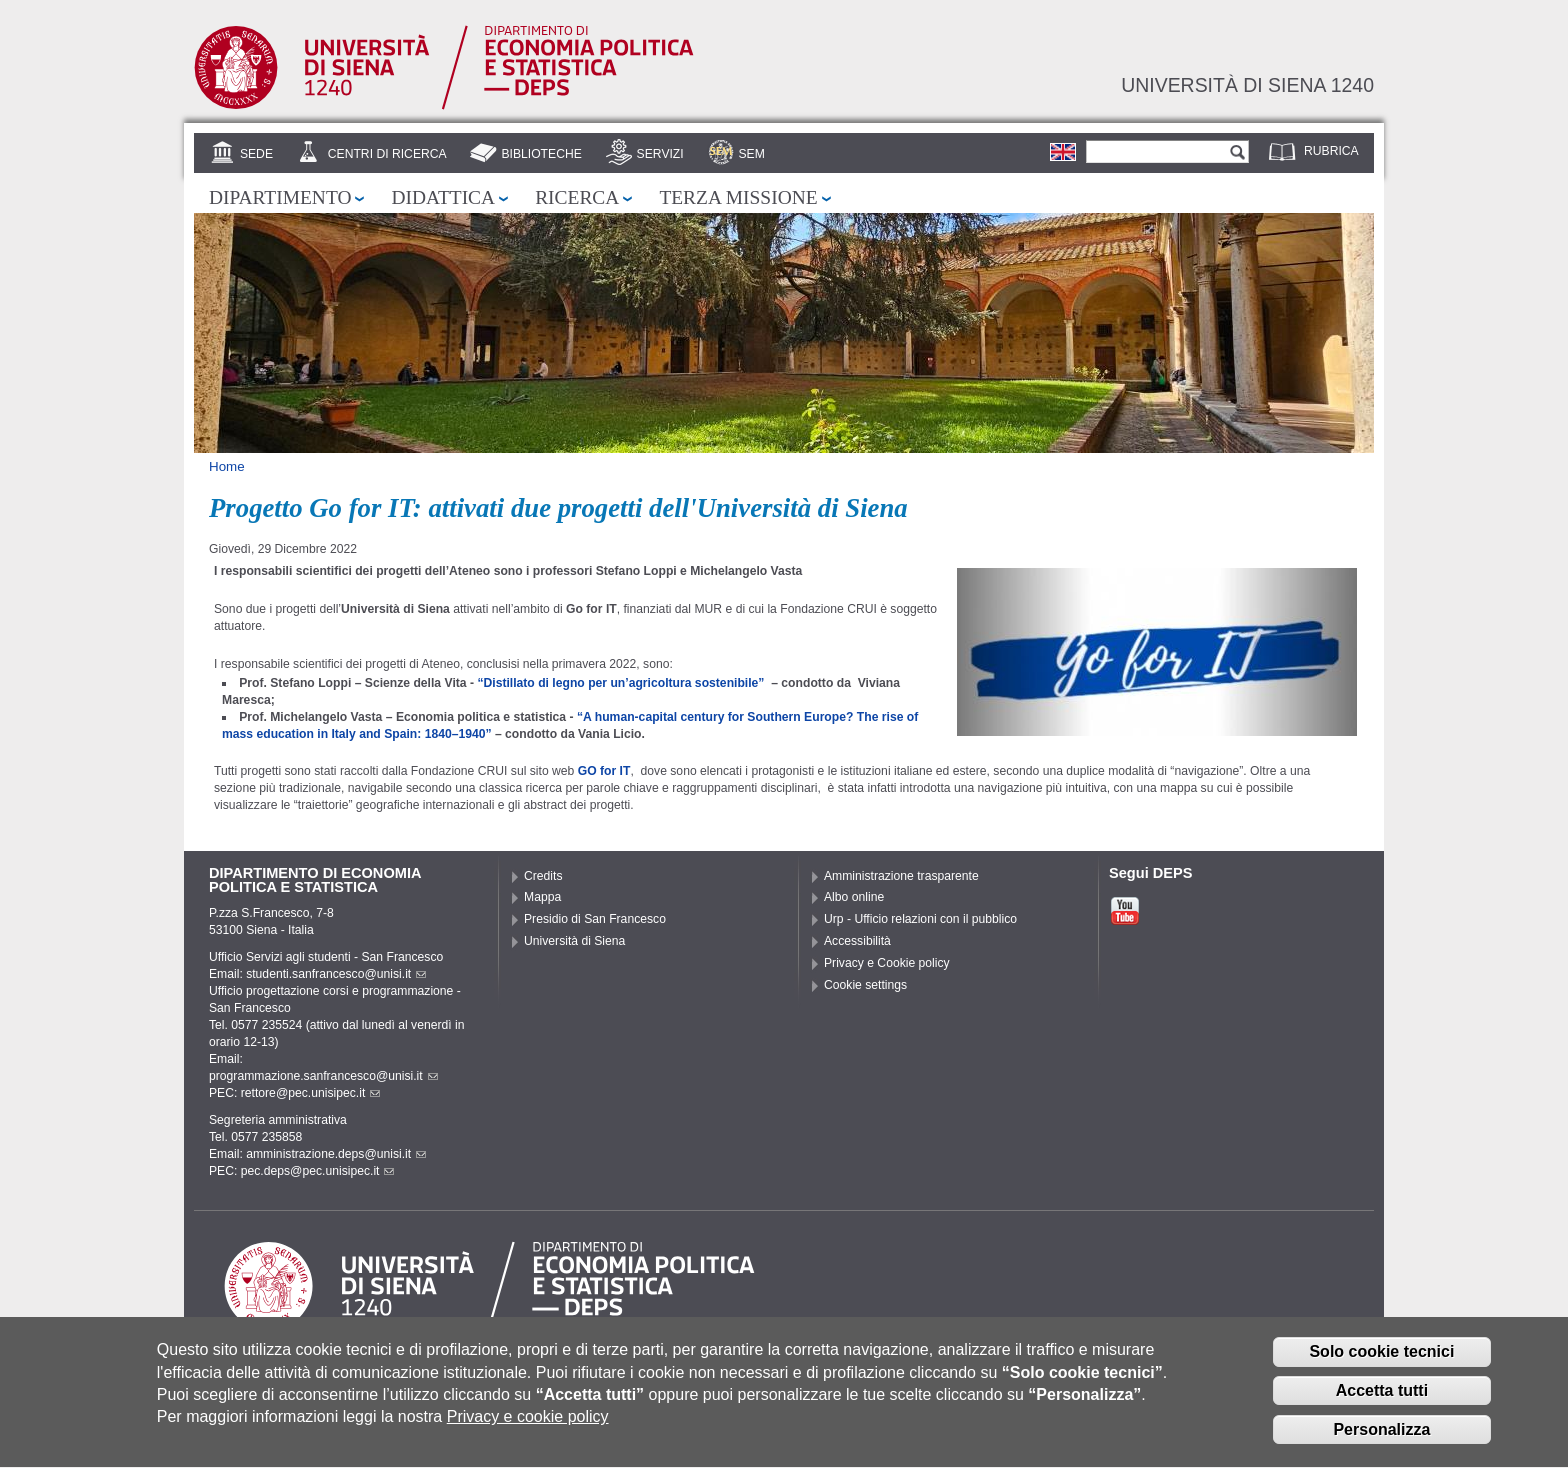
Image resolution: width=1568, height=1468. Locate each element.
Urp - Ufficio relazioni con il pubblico (920, 919)
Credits (543, 876)
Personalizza (1381, 1443)
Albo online (854, 897)
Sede (256, 154)
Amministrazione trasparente (901, 876)
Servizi (660, 154)
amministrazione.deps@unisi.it (336, 1154)
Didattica (443, 197)
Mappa (542, 897)
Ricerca (577, 197)
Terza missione (738, 197)
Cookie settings (865, 985)
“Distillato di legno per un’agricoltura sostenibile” (622, 683)
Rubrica (1331, 151)
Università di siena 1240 (1247, 85)
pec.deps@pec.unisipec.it (318, 1171)
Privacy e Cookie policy (887, 963)
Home (227, 466)
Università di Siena (574, 941)
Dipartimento (280, 197)
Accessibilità (857, 941)
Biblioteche (541, 154)
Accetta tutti (1382, 1404)
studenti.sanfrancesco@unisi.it (336, 974)
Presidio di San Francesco (595, 919)
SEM (751, 154)
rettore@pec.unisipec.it (311, 1093)
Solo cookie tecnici (1381, 1366)
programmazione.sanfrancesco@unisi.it (323, 1076)
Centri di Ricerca (387, 154)
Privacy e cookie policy (528, 1431)
